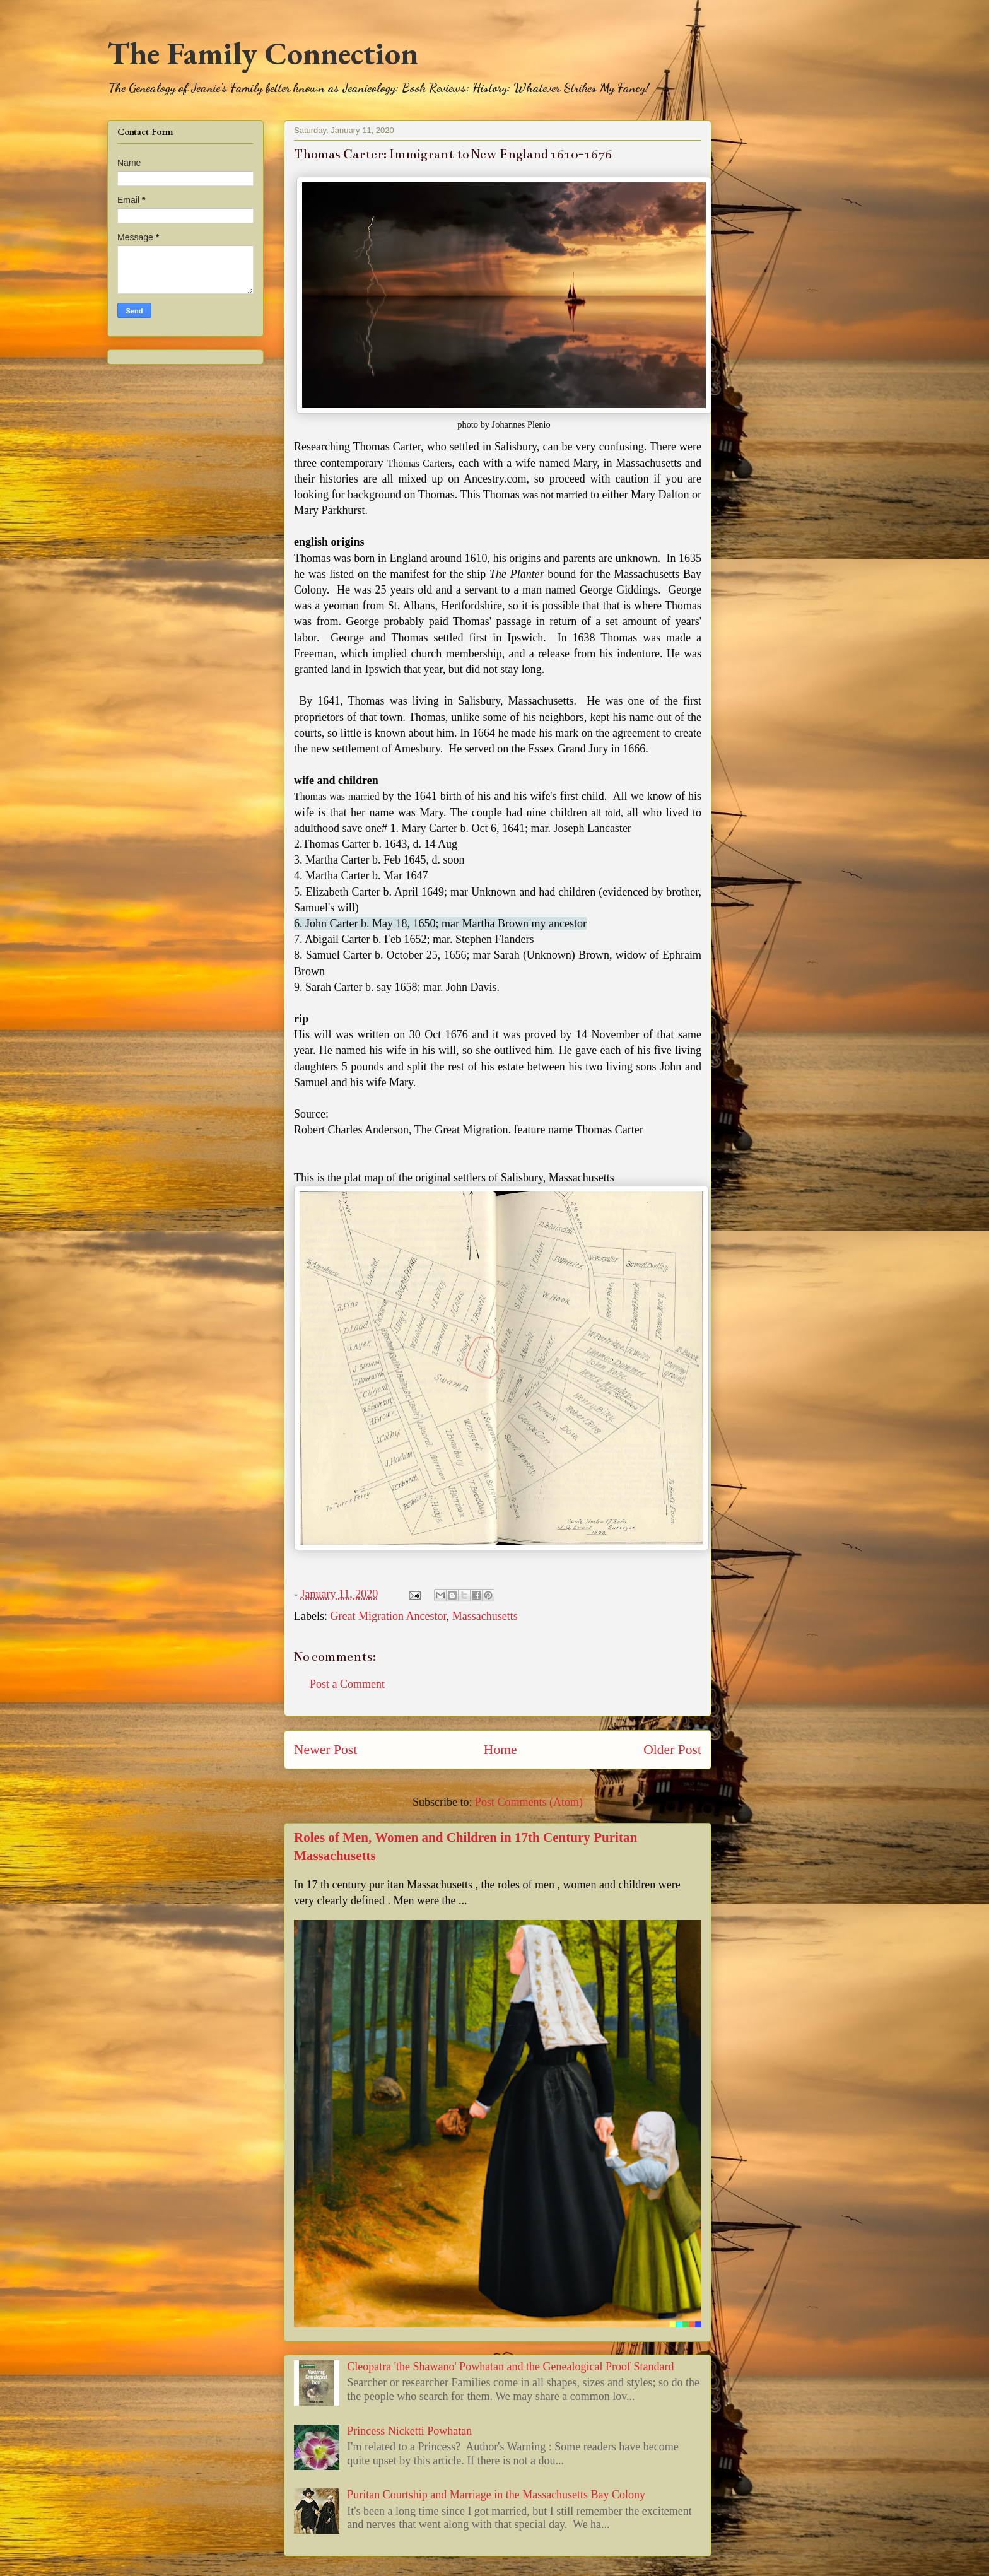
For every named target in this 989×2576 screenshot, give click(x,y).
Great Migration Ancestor (388, 1616)
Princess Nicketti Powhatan (409, 2431)
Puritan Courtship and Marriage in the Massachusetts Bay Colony (496, 2494)
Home (500, 1749)
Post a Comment (347, 1684)
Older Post (672, 1749)
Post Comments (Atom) (529, 1802)
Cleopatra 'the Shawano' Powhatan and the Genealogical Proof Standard (510, 2366)
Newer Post (325, 1749)
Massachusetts (485, 1616)
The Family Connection (262, 53)
